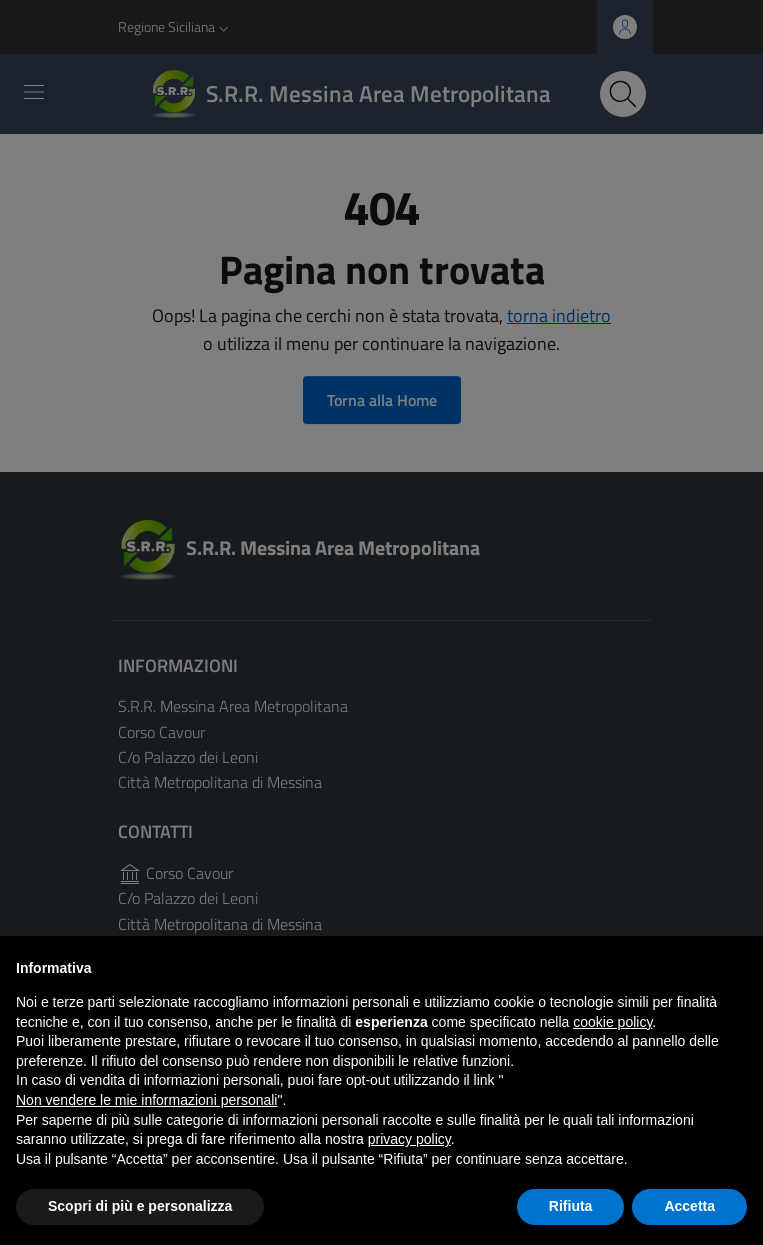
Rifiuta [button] (571, 1206)
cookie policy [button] (612, 1022)
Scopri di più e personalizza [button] (140, 1206)
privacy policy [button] (409, 1139)
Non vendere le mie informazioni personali (146, 1100)
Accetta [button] (689, 1206)
